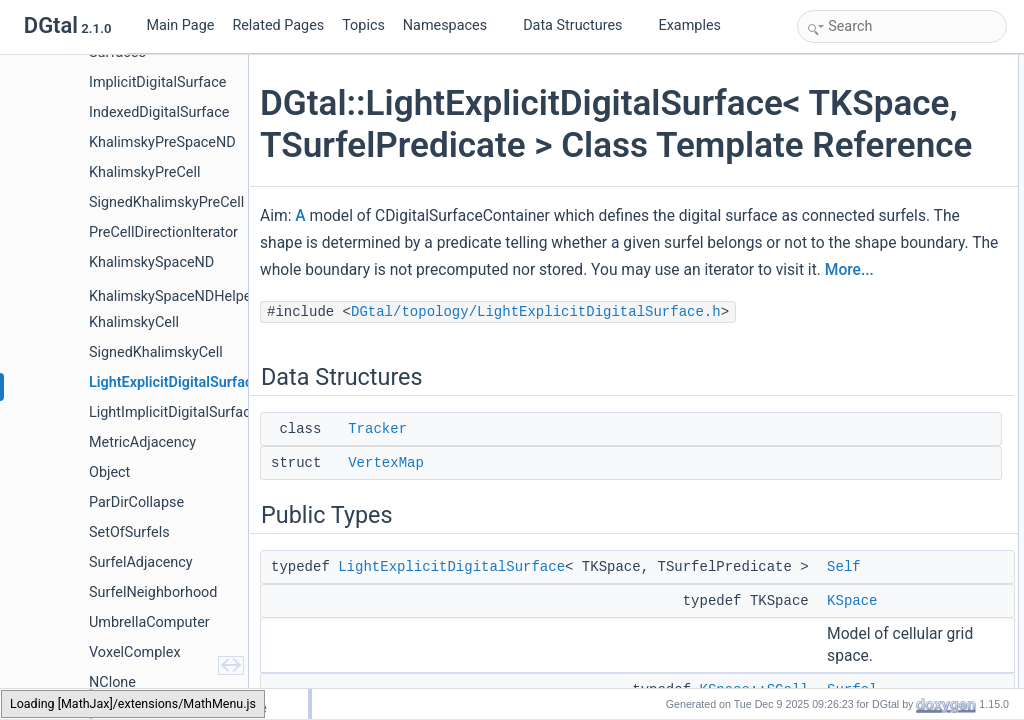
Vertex (836, 374)
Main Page (180, 25)
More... (410, 366)
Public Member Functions (870, 550)
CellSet (838, 330)
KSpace (840, 176)
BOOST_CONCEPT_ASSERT (900, 572)
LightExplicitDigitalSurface (457, 663)
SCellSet (842, 352)
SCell (833, 308)
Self (829, 154)
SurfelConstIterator (869, 462)
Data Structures (580, 25)
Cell (829, 286)
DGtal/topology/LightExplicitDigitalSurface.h (542, 408)
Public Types (837, 132)
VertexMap (392, 559)
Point (832, 506)
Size (830, 220)
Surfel (834, 198)
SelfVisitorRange (863, 440)
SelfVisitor (846, 418)
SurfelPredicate (860, 242)
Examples (690, 25)
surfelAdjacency (861, 660)
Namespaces (453, 25)
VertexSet (845, 396)
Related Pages (278, 25)
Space (836, 484)
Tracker (383, 525)
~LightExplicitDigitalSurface (892, 594)
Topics (363, 25)
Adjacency (846, 264)
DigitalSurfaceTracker (876, 528)
